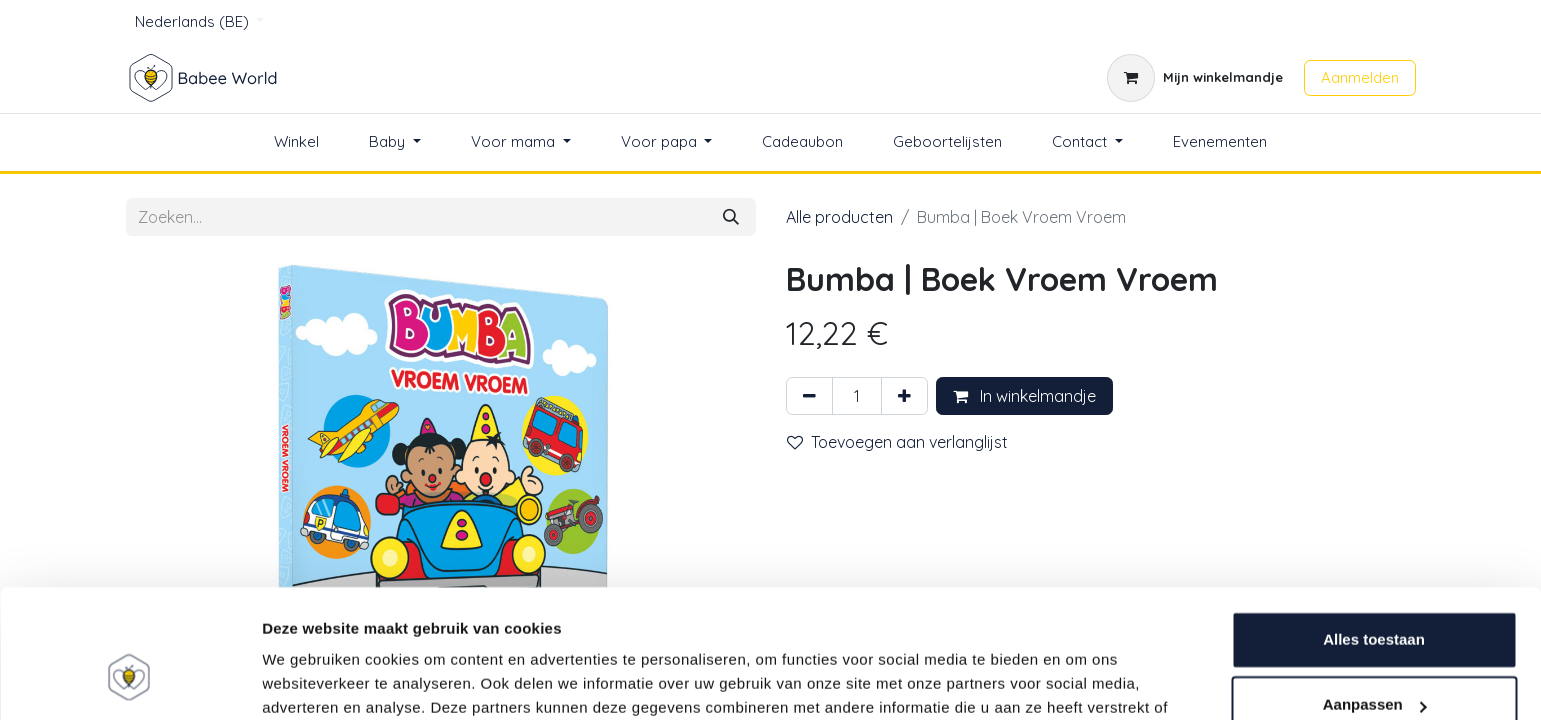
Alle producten (839, 217)
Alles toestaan (1374, 533)
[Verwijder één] (809, 396)
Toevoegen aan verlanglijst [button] (897, 442)
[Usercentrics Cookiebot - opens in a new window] (129, 681)
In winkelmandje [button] (1024, 396)
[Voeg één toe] (904, 396)
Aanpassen (1375, 598)
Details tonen (309, 680)
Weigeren (1373, 664)
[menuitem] (296, 142)
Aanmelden (1360, 77)
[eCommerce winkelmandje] (1195, 78)
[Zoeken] (731, 217)
